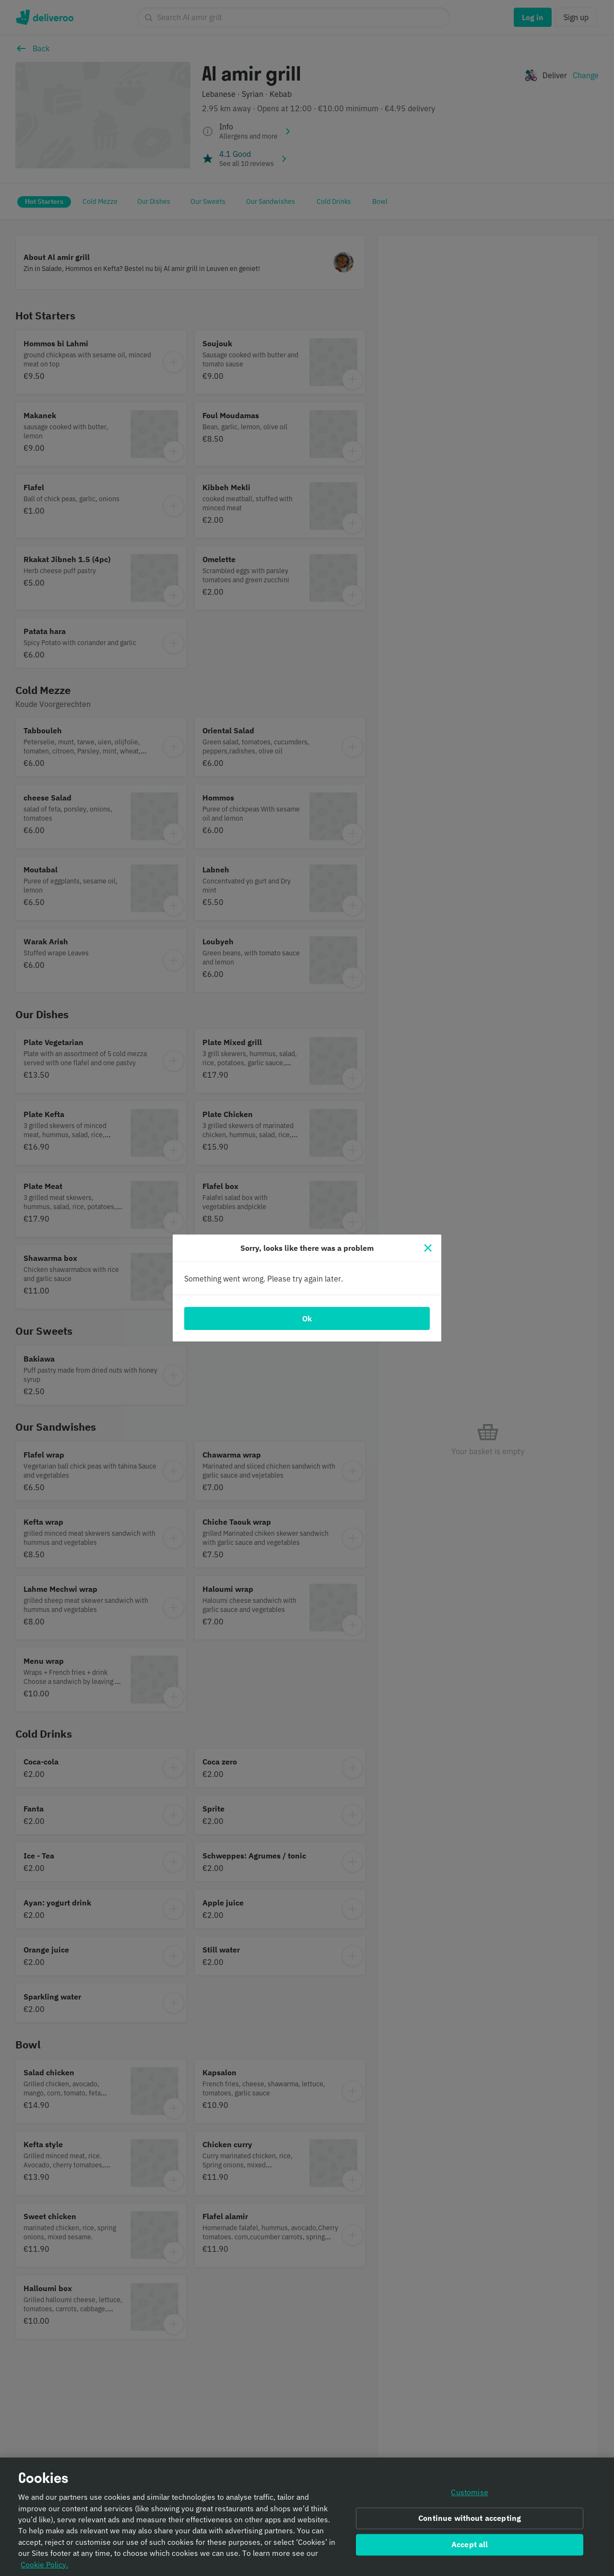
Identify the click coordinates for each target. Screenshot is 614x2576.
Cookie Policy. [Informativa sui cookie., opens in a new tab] (44, 2566)
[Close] (428, 1248)
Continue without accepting (469, 2520)
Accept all (469, 2546)
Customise (469, 2494)
